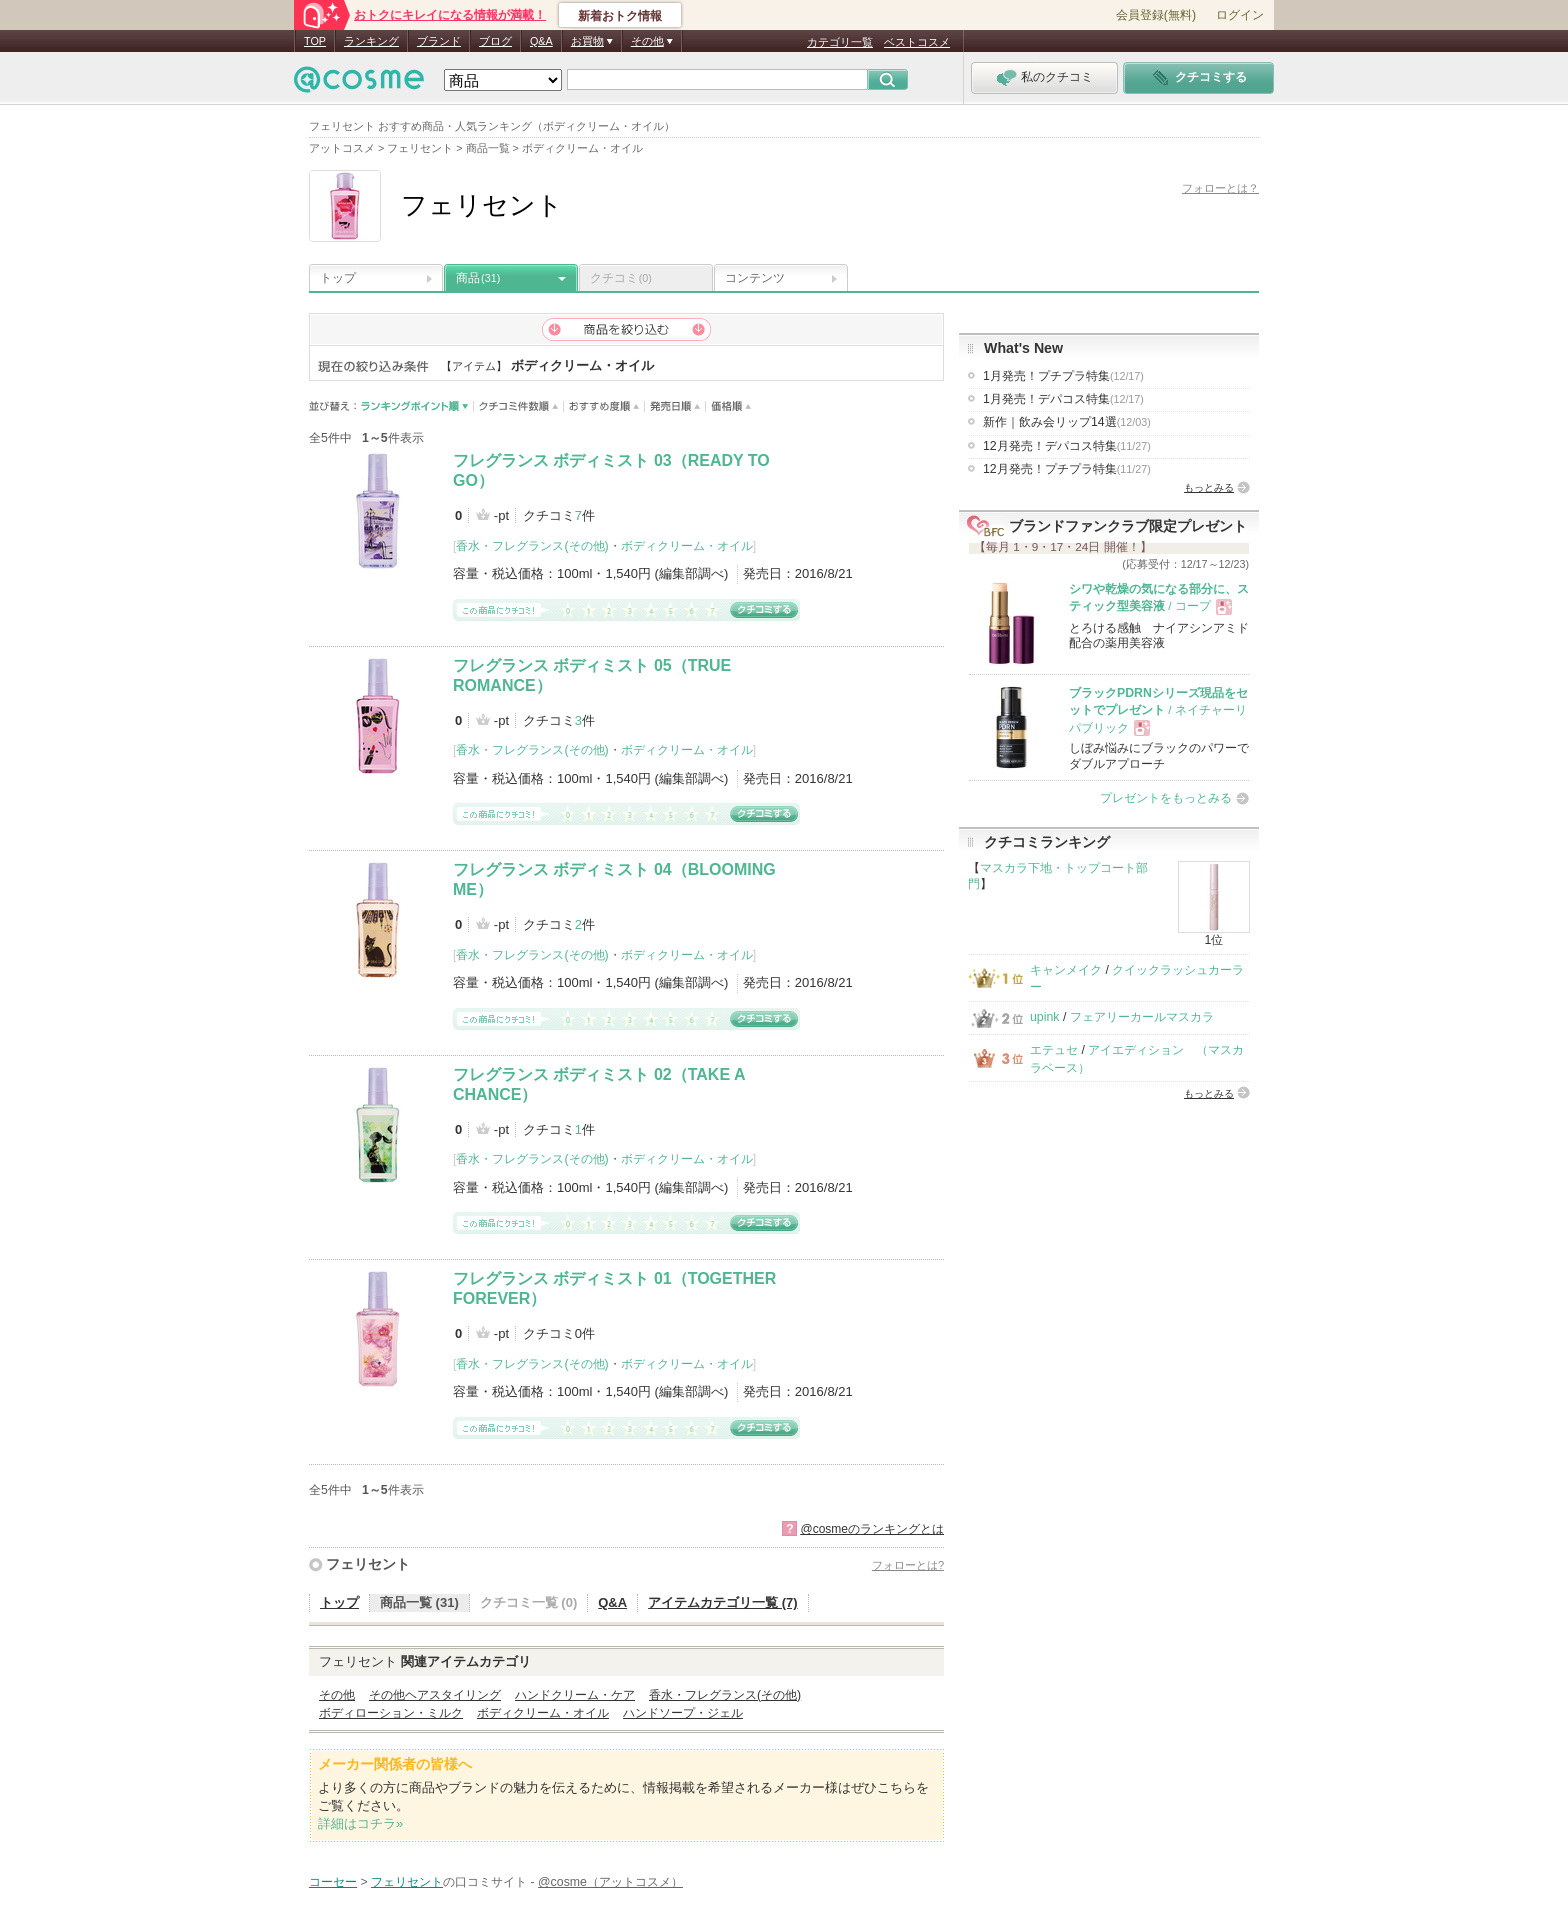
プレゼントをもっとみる (1166, 798)
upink (1045, 1017)
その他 (337, 1695)
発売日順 (675, 406)
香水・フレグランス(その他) (532, 546)
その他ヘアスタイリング (435, 1695)
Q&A (541, 41)
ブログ (495, 41)
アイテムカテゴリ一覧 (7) (723, 1602)
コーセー (333, 1882)
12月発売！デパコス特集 (1067, 446)
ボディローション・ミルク (391, 1713)
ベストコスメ (917, 42)
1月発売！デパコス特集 (1063, 399)
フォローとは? (908, 1565)
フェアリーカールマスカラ (1142, 1017)
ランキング (371, 41)
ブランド (439, 41)
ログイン (1240, 15)
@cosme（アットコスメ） (610, 1882)
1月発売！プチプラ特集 (1063, 376)
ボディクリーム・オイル (687, 546)
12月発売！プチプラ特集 (1067, 469)
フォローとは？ (1220, 188)
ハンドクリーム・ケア (575, 1695)
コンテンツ (755, 278)
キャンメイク (1066, 970)
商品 (478, 278)
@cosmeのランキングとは (872, 1529)
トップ (338, 278)
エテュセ (1054, 1050)
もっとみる (1209, 487)
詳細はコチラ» (360, 1823)
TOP (315, 41)
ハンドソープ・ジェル (683, 1713)
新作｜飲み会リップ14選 (1067, 422)
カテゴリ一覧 (840, 42)
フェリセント (368, 1564)
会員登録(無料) (1156, 15)
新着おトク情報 (620, 16)
